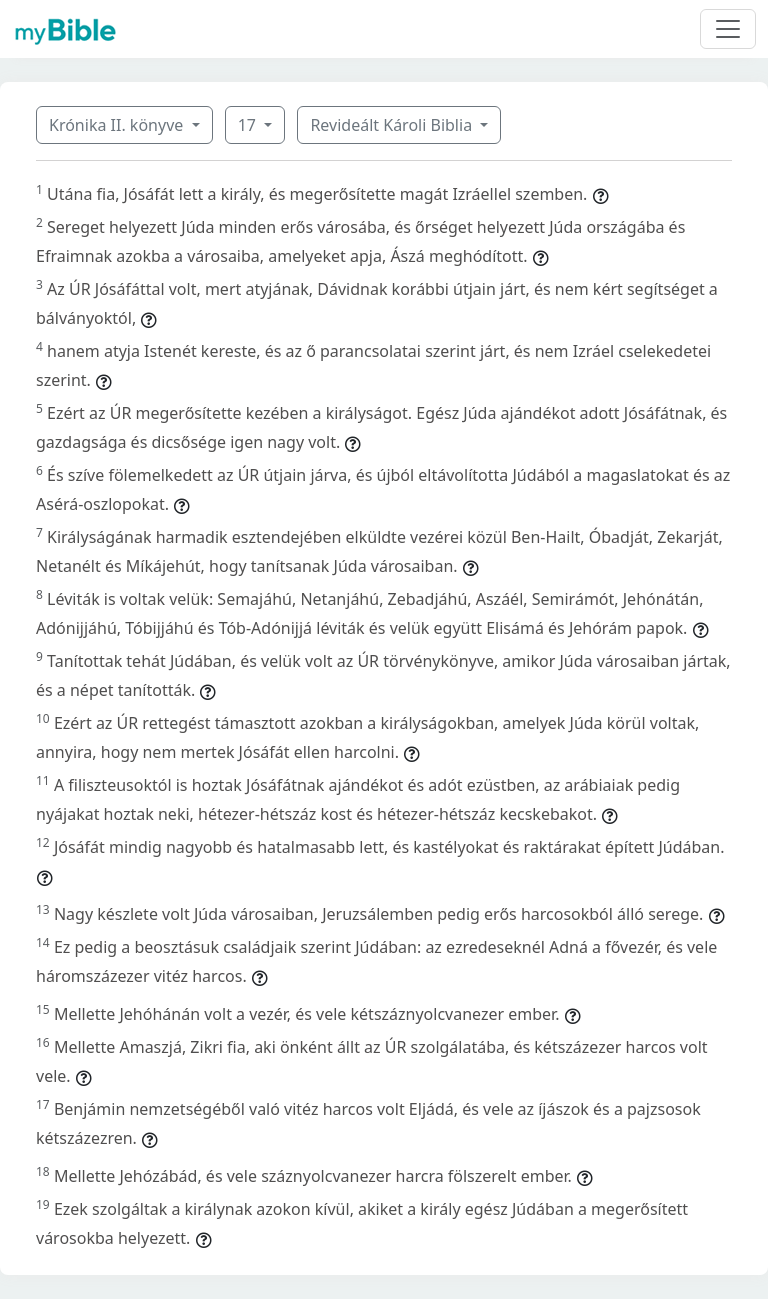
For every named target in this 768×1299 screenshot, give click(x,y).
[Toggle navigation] (728, 29)
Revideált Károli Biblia (393, 125)
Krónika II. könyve (118, 125)
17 (249, 125)
